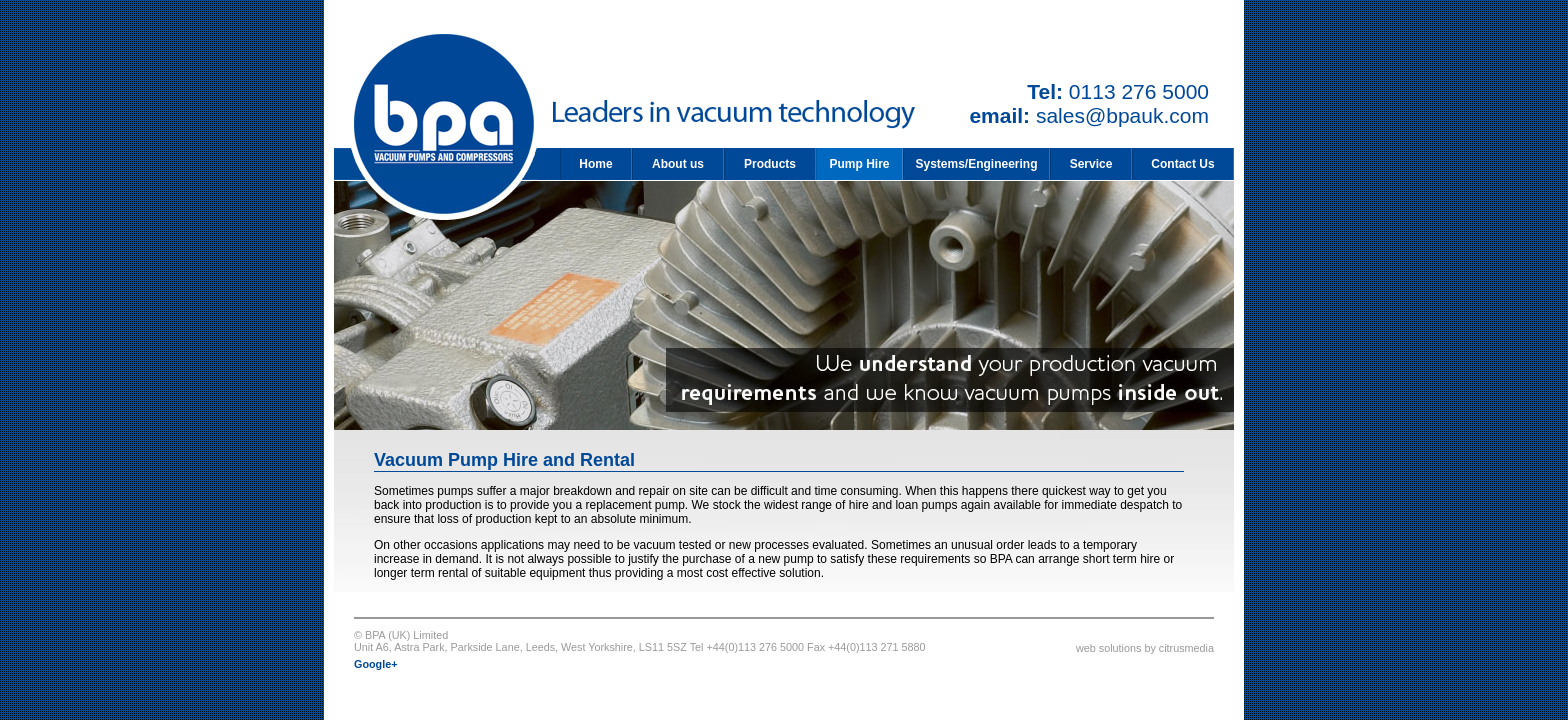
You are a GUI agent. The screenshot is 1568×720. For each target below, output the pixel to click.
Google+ (376, 664)
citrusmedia (1186, 648)
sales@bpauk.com (1122, 115)
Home (595, 164)
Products (770, 164)
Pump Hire (859, 164)
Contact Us (1182, 164)
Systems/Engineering (976, 164)
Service (1091, 164)
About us (678, 164)
